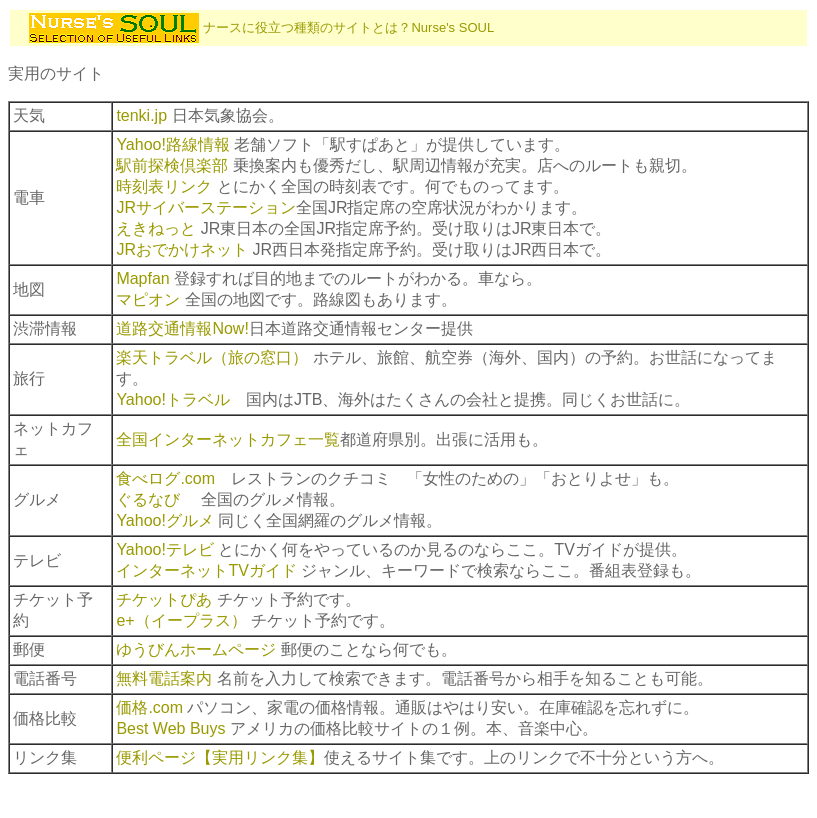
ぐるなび (148, 499)
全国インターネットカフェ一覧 (228, 439)
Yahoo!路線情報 (173, 144)
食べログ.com (165, 478)
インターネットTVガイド (206, 570)
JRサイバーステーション (206, 207)
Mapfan (142, 278)
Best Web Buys (170, 728)
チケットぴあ (164, 599)
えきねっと (156, 228)
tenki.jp (141, 115)
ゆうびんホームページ (196, 649)
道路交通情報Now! (182, 328)
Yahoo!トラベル (173, 399)
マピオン (148, 299)
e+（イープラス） (181, 620)
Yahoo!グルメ (165, 520)
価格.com (149, 707)
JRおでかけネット (182, 249)
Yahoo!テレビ (165, 549)
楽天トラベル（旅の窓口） (212, 357)
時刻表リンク (164, 186)
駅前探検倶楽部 (172, 165)
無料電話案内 (164, 678)
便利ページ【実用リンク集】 (220, 757)
